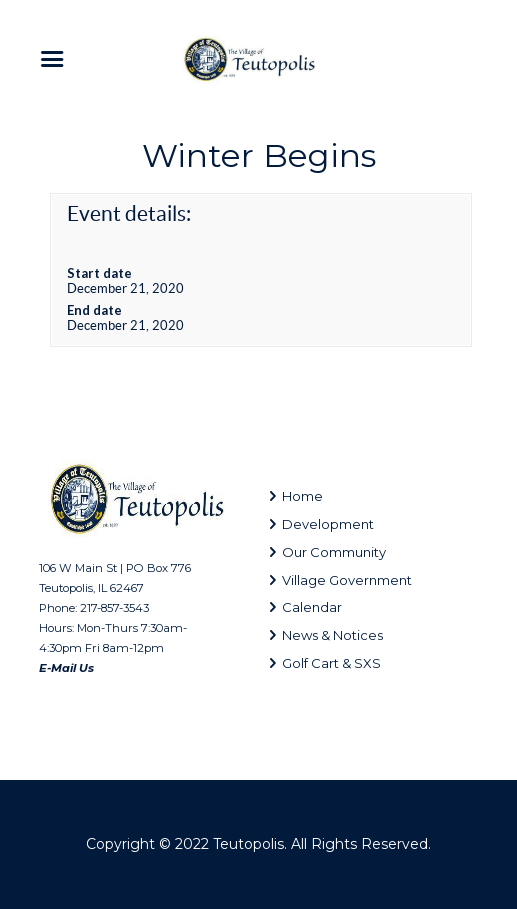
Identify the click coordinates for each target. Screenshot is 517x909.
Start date (99, 273)
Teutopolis (248, 844)
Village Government (347, 580)
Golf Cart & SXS (331, 663)
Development (328, 524)
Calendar (312, 607)
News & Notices (332, 635)
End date (94, 310)
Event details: (129, 213)
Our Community (334, 552)
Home (302, 496)
